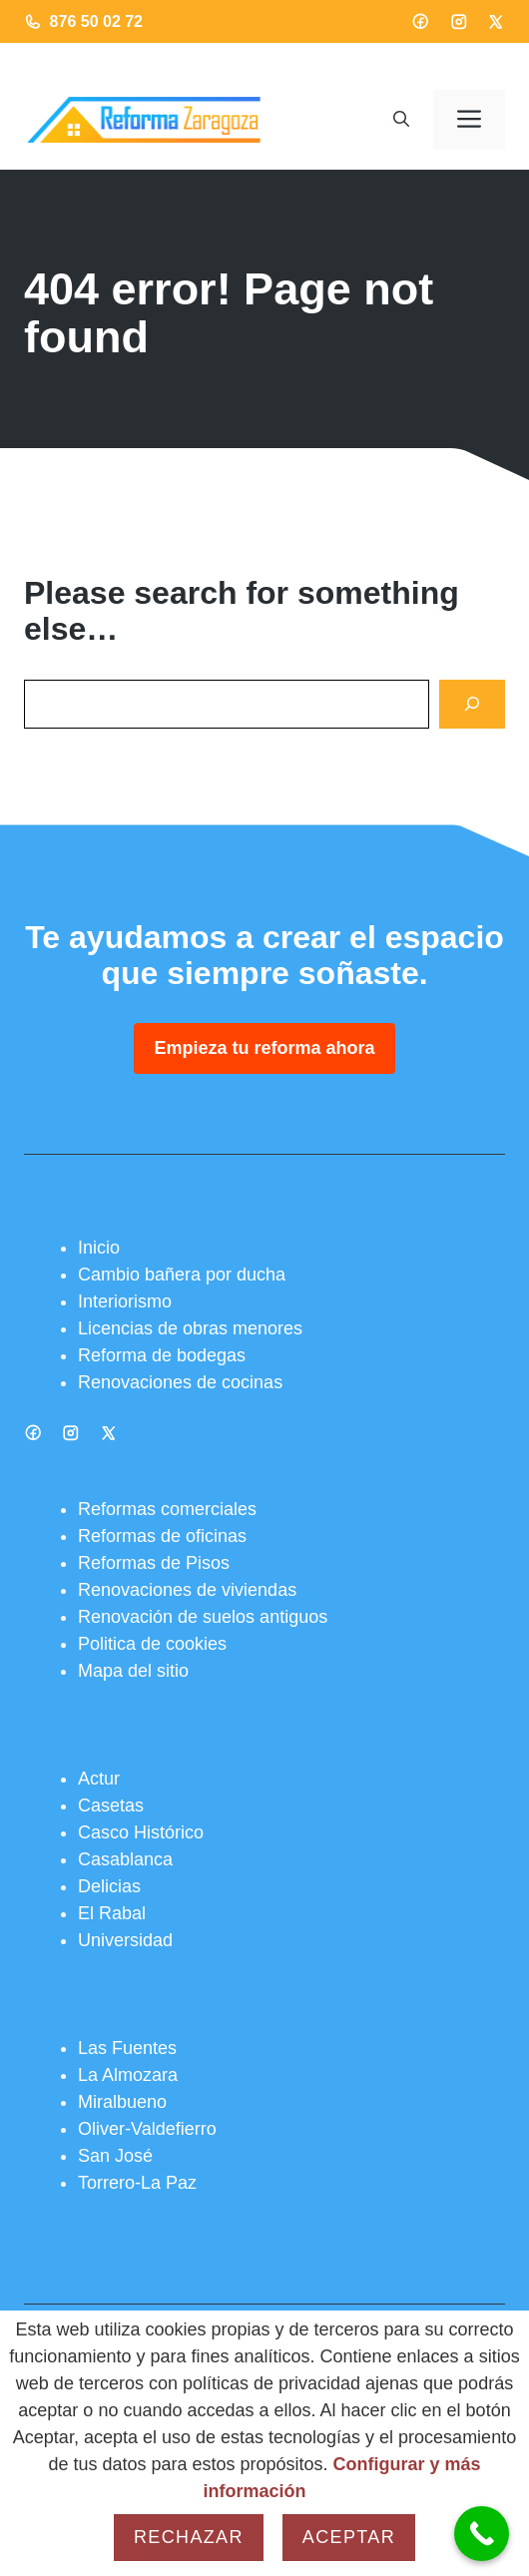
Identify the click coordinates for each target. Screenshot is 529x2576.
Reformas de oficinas (162, 1536)
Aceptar (348, 2537)
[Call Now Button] (481, 2533)
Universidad (125, 1940)
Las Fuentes (127, 2048)
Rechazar (189, 2537)
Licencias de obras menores (190, 1328)
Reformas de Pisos (154, 1563)
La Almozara (128, 2075)
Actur (99, 1779)
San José (115, 2156)
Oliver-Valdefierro (147, 2129)
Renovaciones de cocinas (180, 1382)
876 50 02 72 (96, 21)
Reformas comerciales (167, 1509)
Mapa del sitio (133, 1671)
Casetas (111, 1805)
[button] (401, 120)
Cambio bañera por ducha (181, 1275)
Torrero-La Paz (137, 2183)
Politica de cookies (152, 1644)
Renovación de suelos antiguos (202, 1617)
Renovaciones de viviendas (187, 1590)
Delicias (109, 1886)
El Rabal (112, 1913)
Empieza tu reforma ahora (264, 1048)
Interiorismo (125, 1301)
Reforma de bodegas (162, 1355)
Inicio (99, 1248)
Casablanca (125, 1859)
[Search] (472, 704)
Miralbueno (122, 2102)
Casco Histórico (141, 1832)
